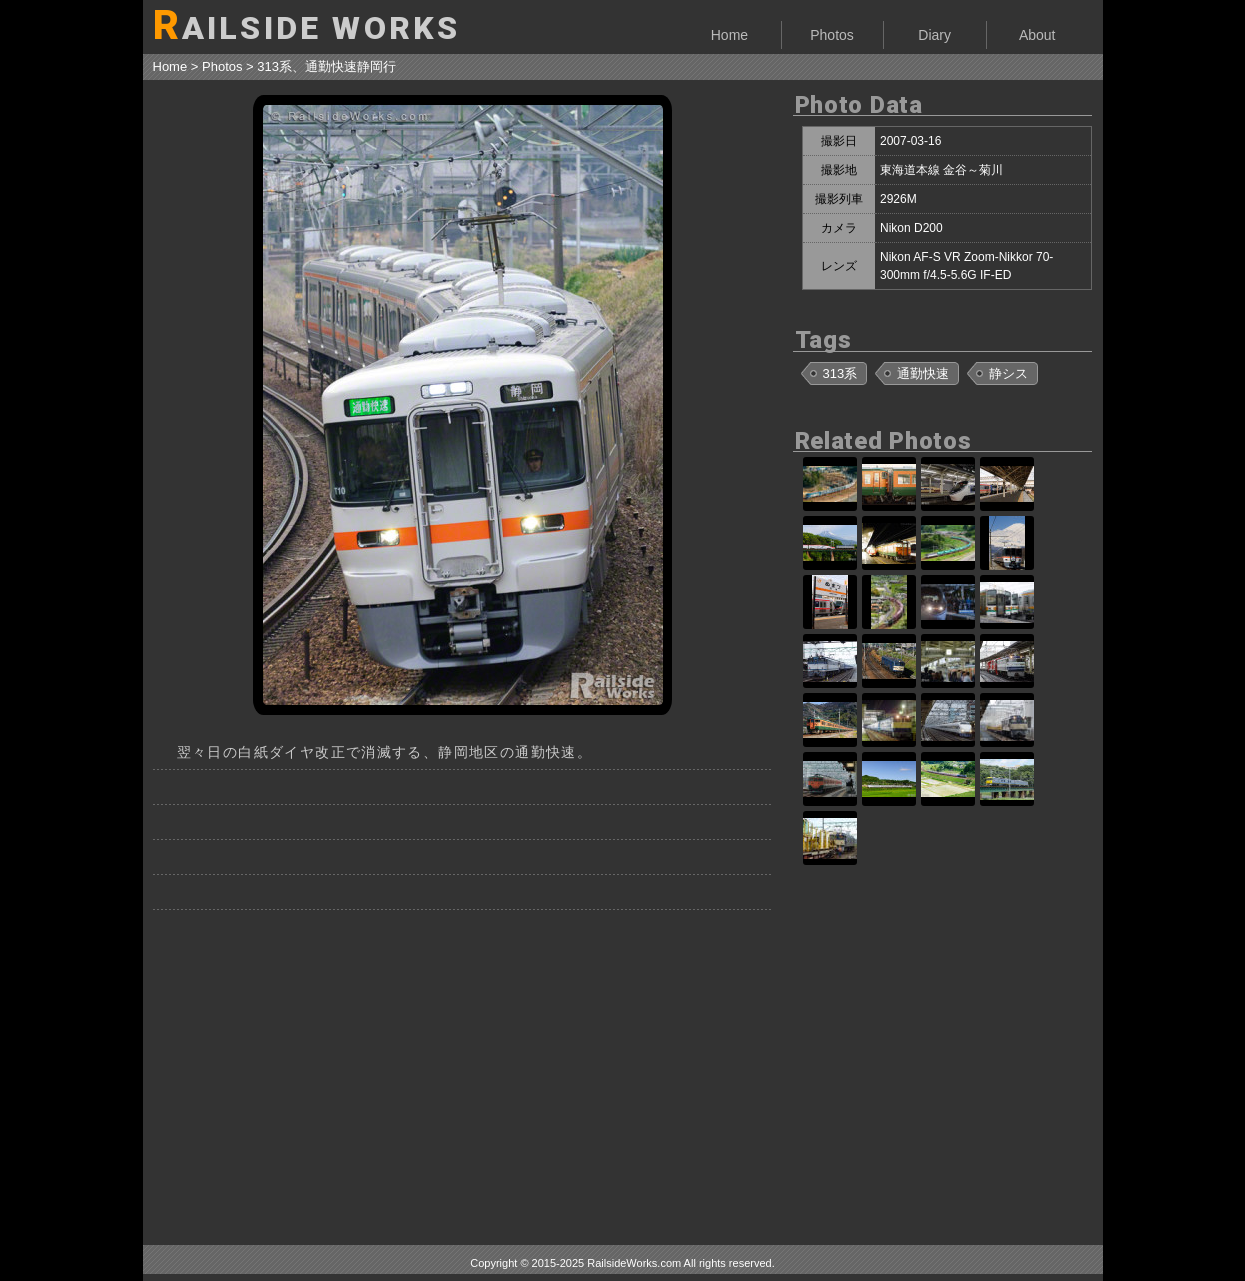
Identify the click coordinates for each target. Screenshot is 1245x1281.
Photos (832, 35)
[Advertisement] (463, 1070)
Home (729, 35)
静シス (1008, 373)
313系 (840, 373)
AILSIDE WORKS (307, 25)
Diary (934, 35)
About (1037, 35)
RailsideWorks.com (634, 1263)
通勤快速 (923, 373)
